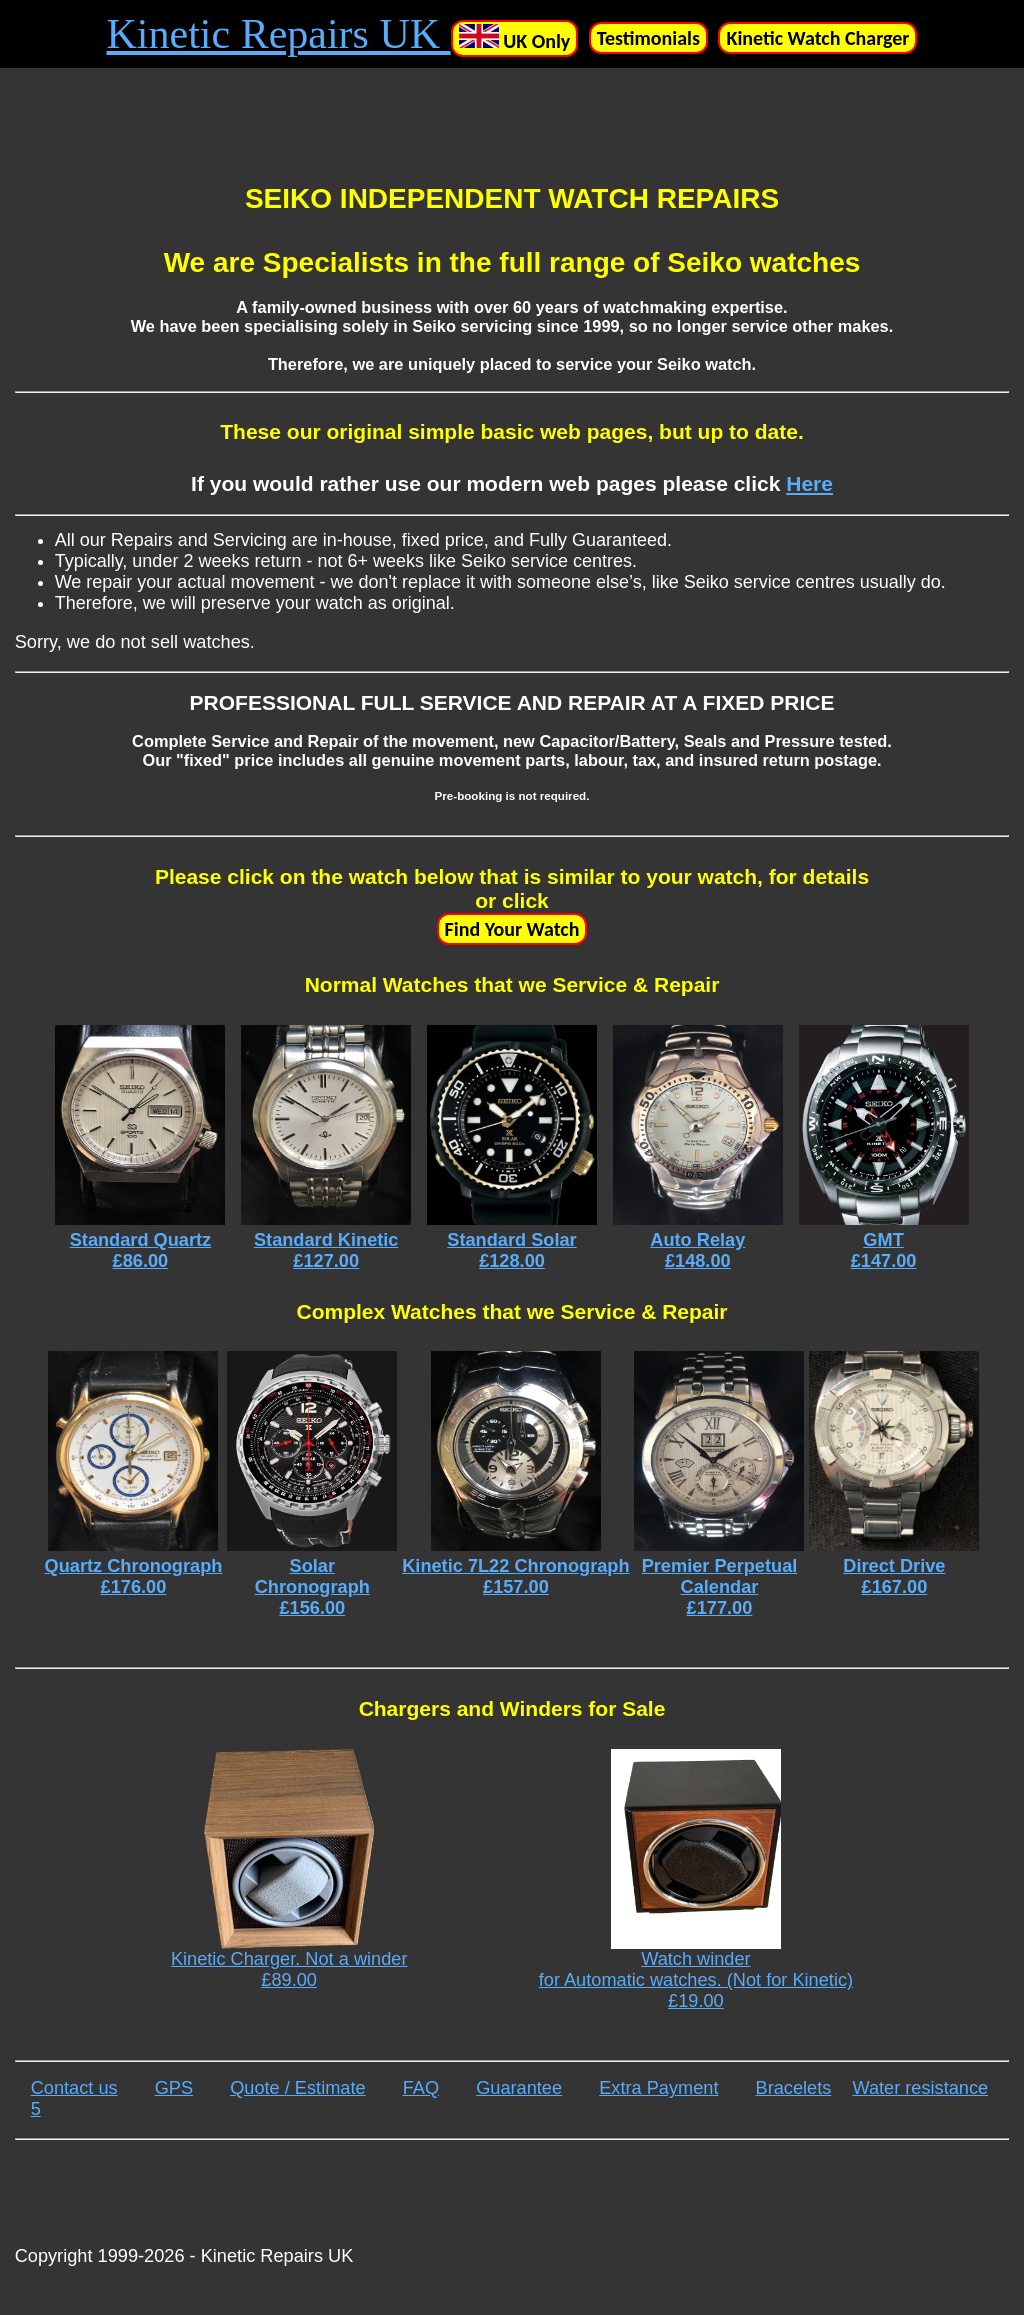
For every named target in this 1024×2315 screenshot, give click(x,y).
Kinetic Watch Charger (817, 38)
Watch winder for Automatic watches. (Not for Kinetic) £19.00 (696, 1880)
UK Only (515, 38)
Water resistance (920, 2088)
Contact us (74, 2088)
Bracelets (794, 2088)
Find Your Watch (512, 929)
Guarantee (519, 2088)
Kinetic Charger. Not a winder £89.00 (289, 1869)
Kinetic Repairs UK (279, 34)
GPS (174, 2088)
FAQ (421, 2088)
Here (809, 483)
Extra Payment (658, 2088)
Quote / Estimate (297, 2088)
